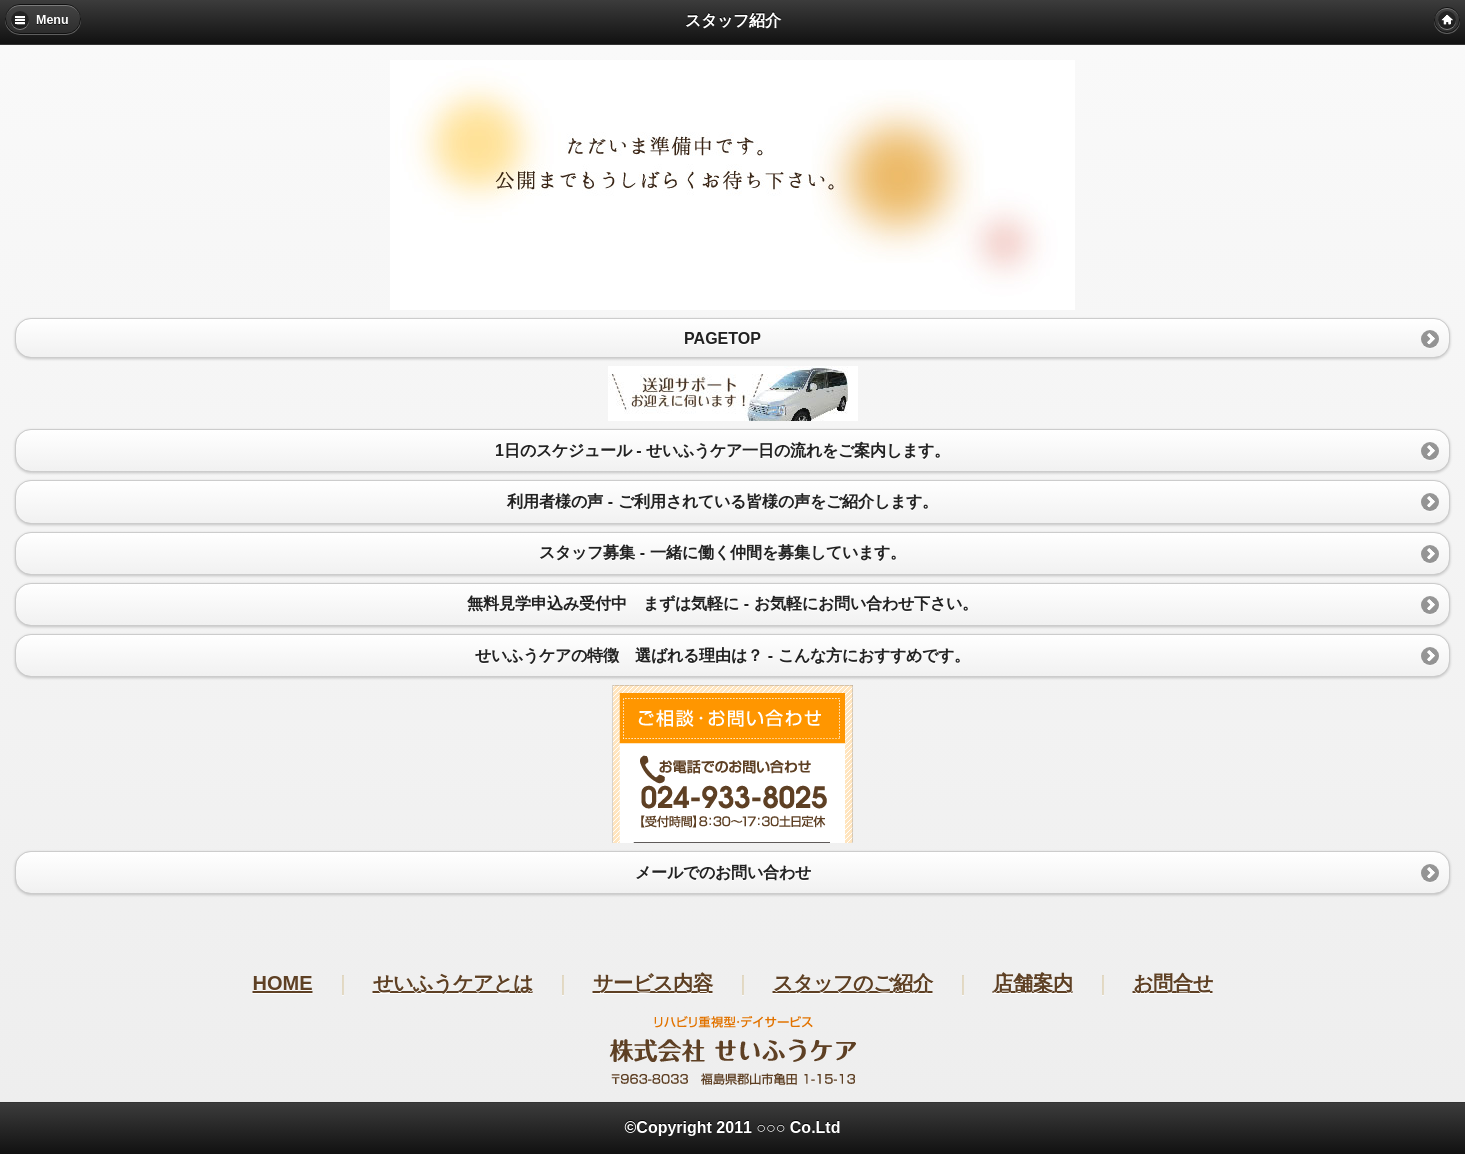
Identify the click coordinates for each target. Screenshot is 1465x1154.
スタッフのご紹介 (853, 983)
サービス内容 (653, 983)
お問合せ (1173, 983)
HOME (283, 983)
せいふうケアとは (453, 983)
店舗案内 (1033, 983)
